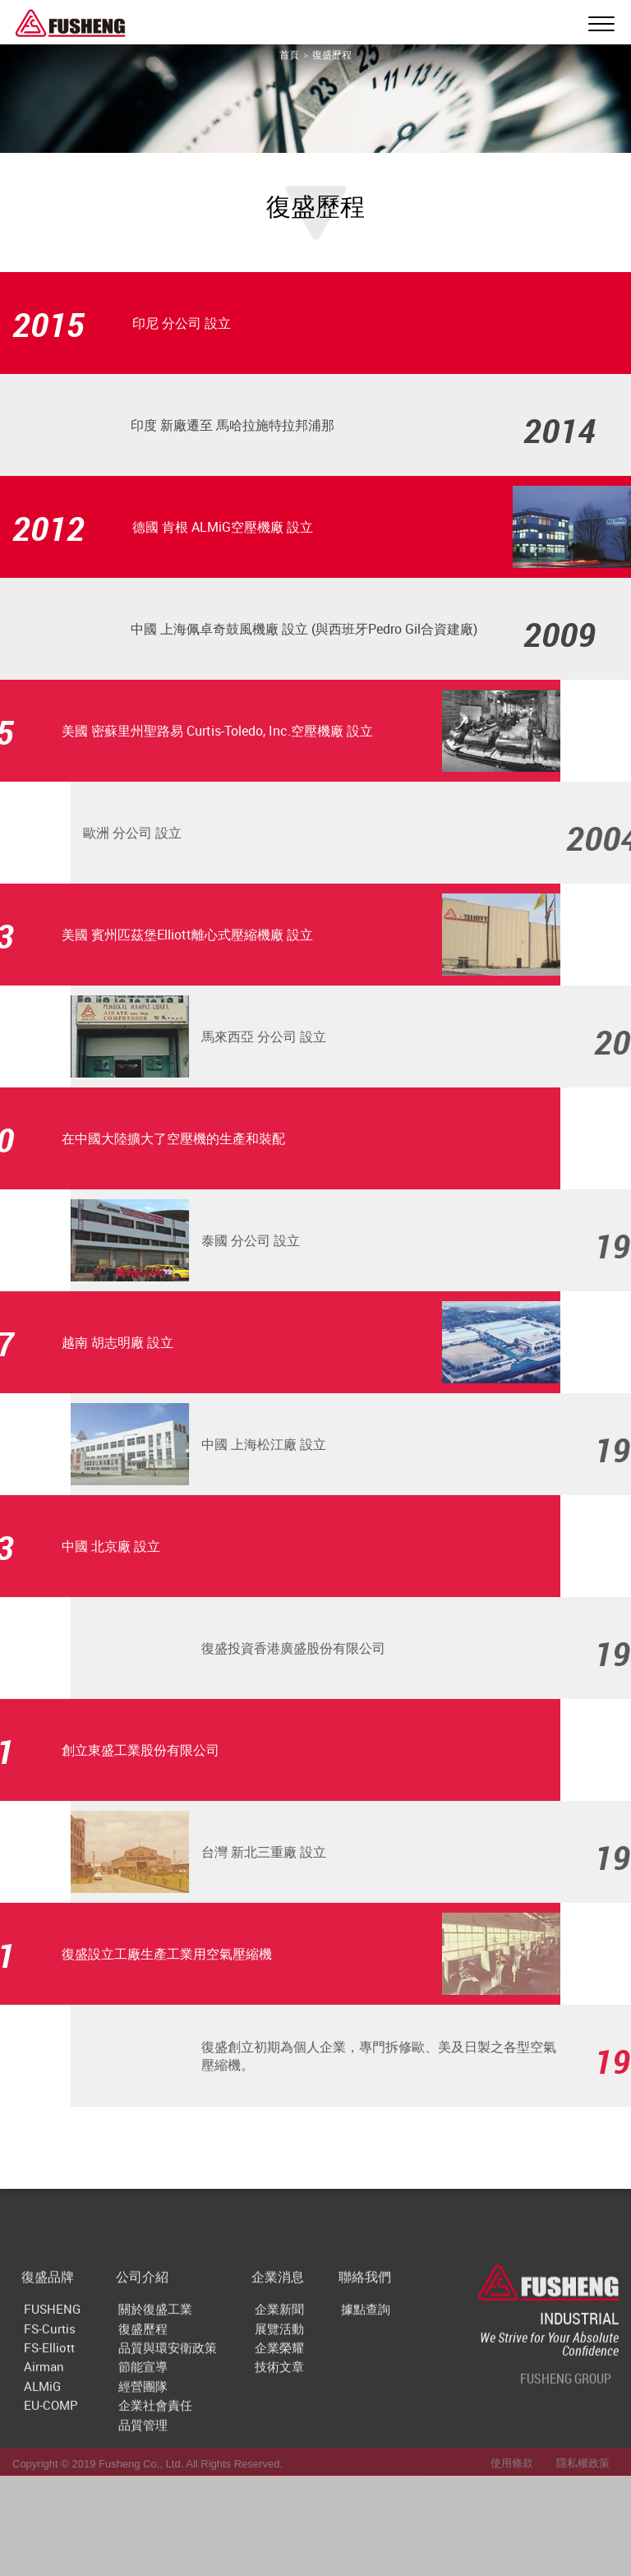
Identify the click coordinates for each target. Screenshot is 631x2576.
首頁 (289, 54)
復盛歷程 (332, 54)
